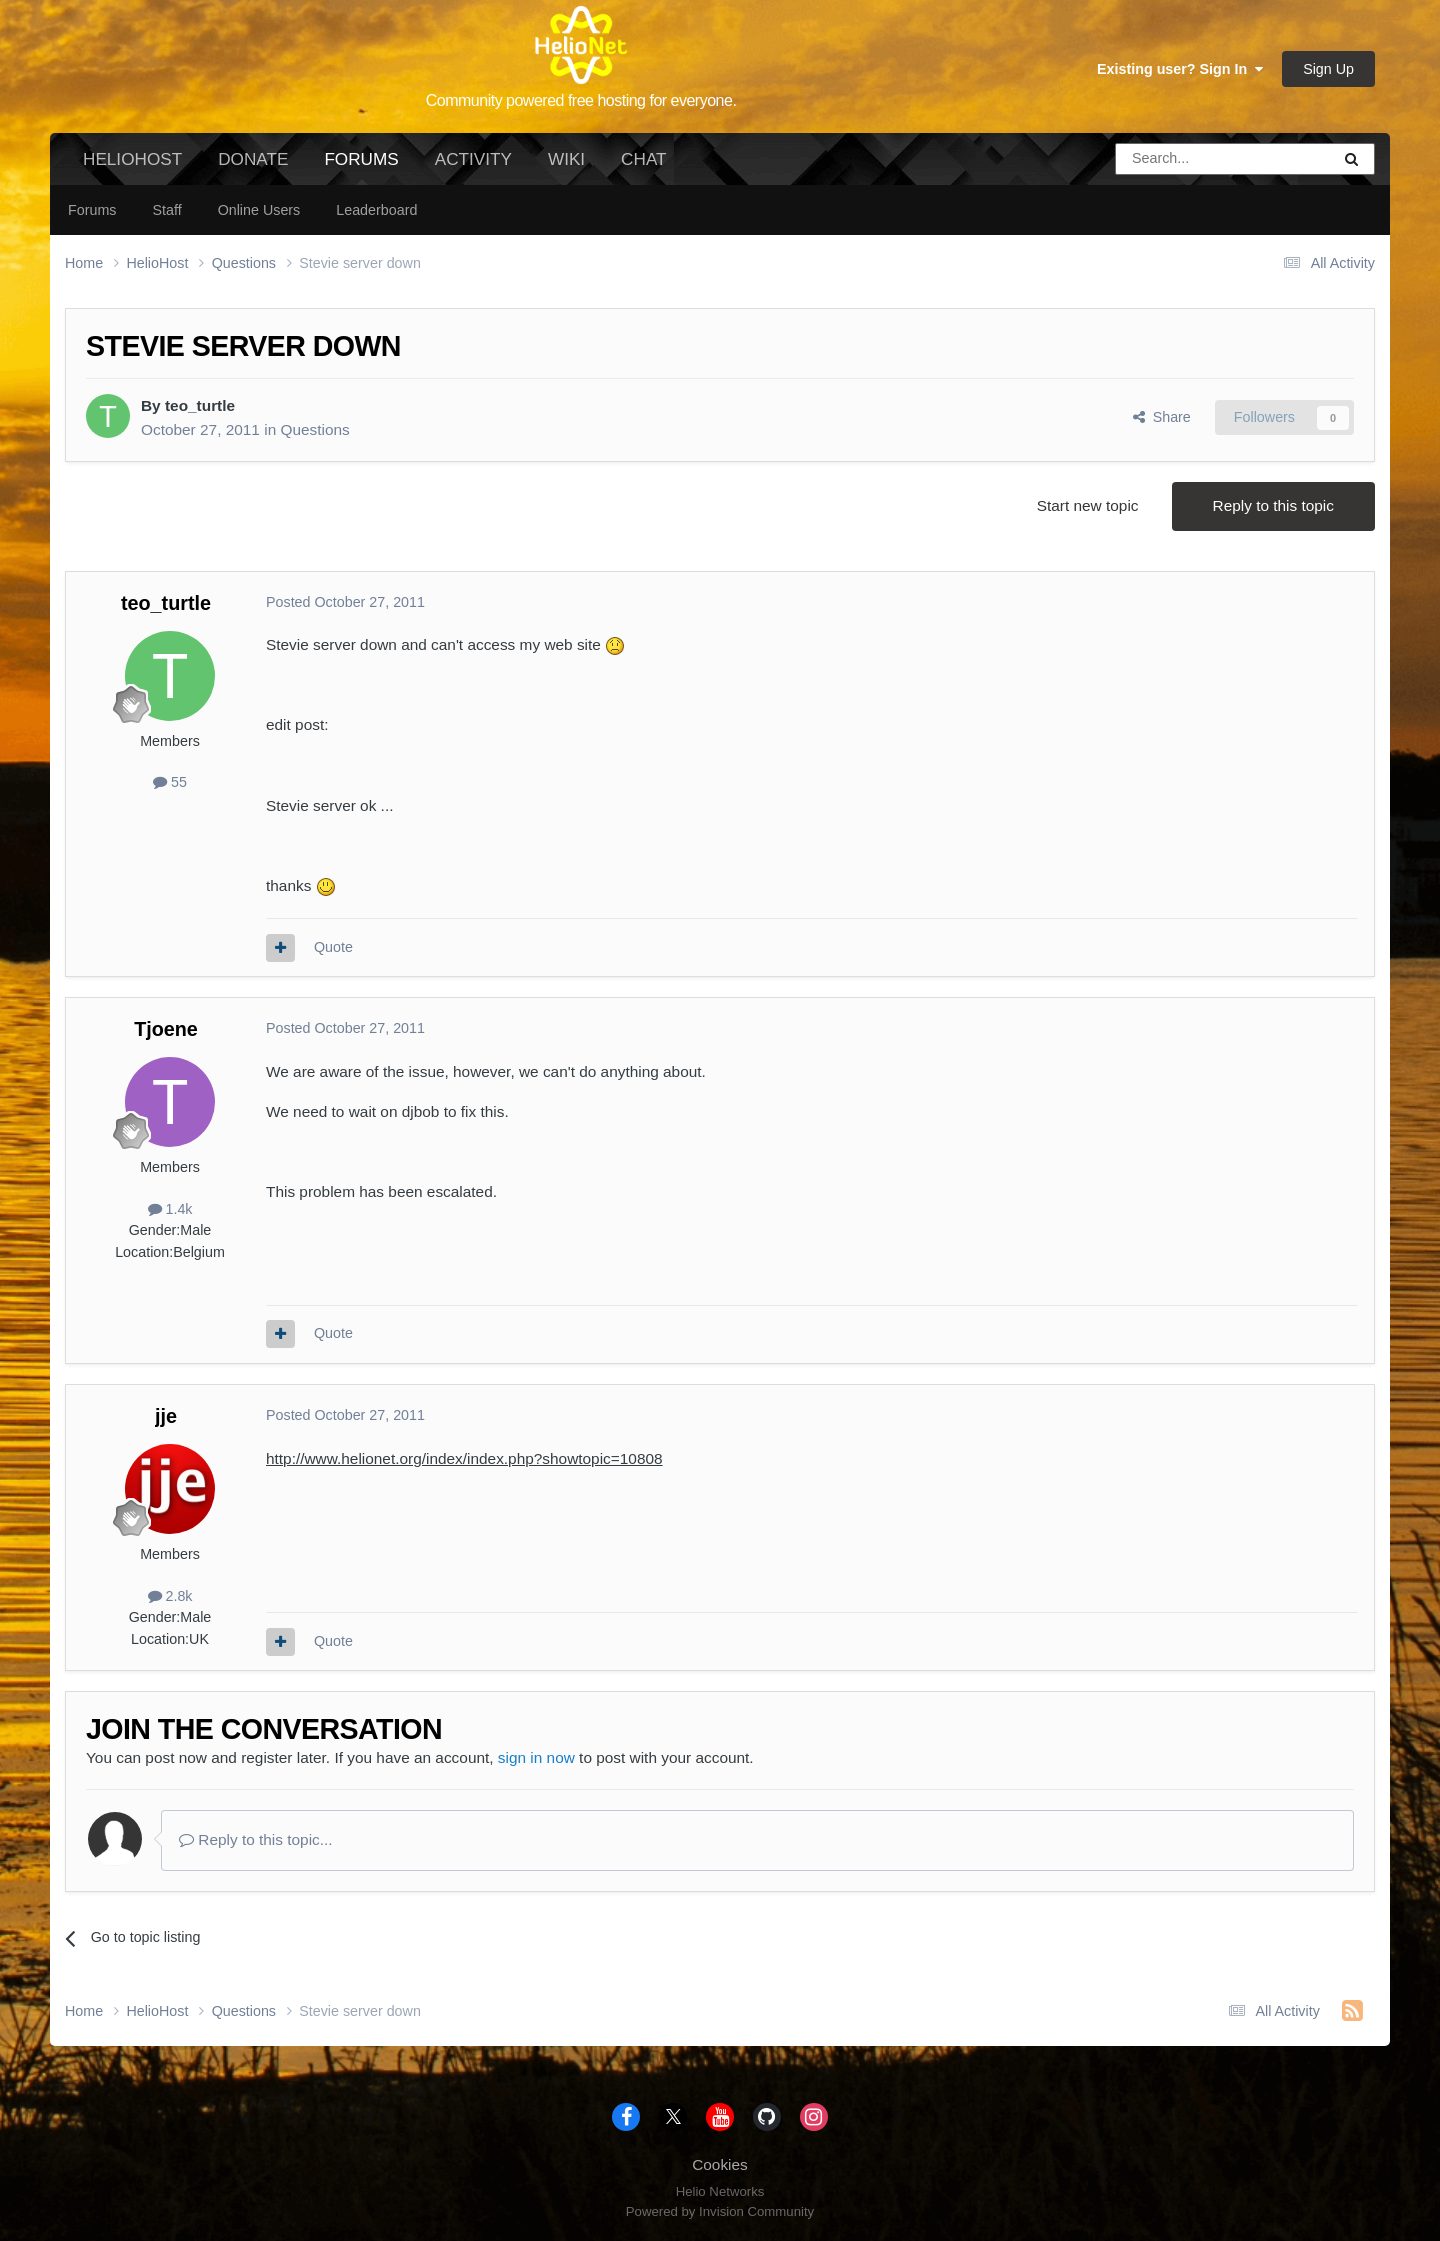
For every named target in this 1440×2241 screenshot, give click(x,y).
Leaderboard (376, 210)
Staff (166, 210)
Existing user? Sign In (1180, 69)
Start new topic (1088, 505)
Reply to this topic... (256, 1839)
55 (170, 782)
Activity (473, 159)
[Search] (1172, 159)
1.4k (170, 1209)
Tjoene (166, 1029)
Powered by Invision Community (720, 2211)
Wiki (566, 159)
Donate (253, 159)
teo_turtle (200, 405)
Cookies (720, 2164)
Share (1162, 417)
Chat (643, 159)
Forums (361, 167)
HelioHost (132, 159)
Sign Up (1328, 69)
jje (166, 1416)
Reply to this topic (1273, 505)
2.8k (170, 1596)
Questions (314, 429)
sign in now (536, 1757)
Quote (333, 947)
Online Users (259, 210)
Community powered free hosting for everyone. (581, 100)
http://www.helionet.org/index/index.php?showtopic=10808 (464, 1458)
